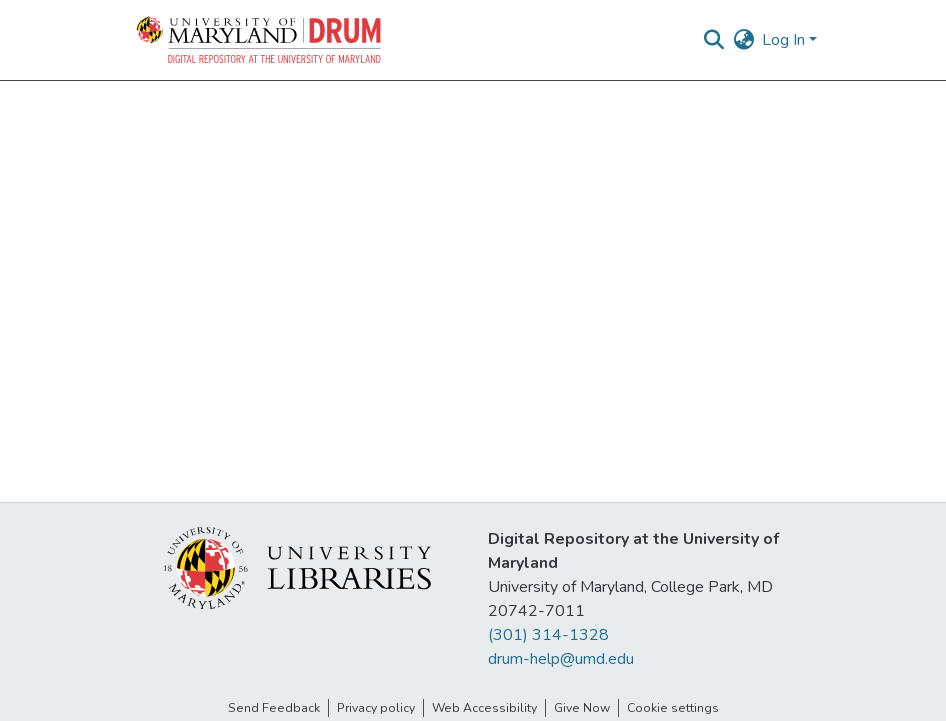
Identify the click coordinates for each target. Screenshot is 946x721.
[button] (260, 40)
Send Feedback (274, 708)
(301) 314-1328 (548, 635)
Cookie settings (673, 708)
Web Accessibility (484, 708)
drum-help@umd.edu (561, 659)
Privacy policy (376, 708)
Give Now (582, 708)
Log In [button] (785, 40)
